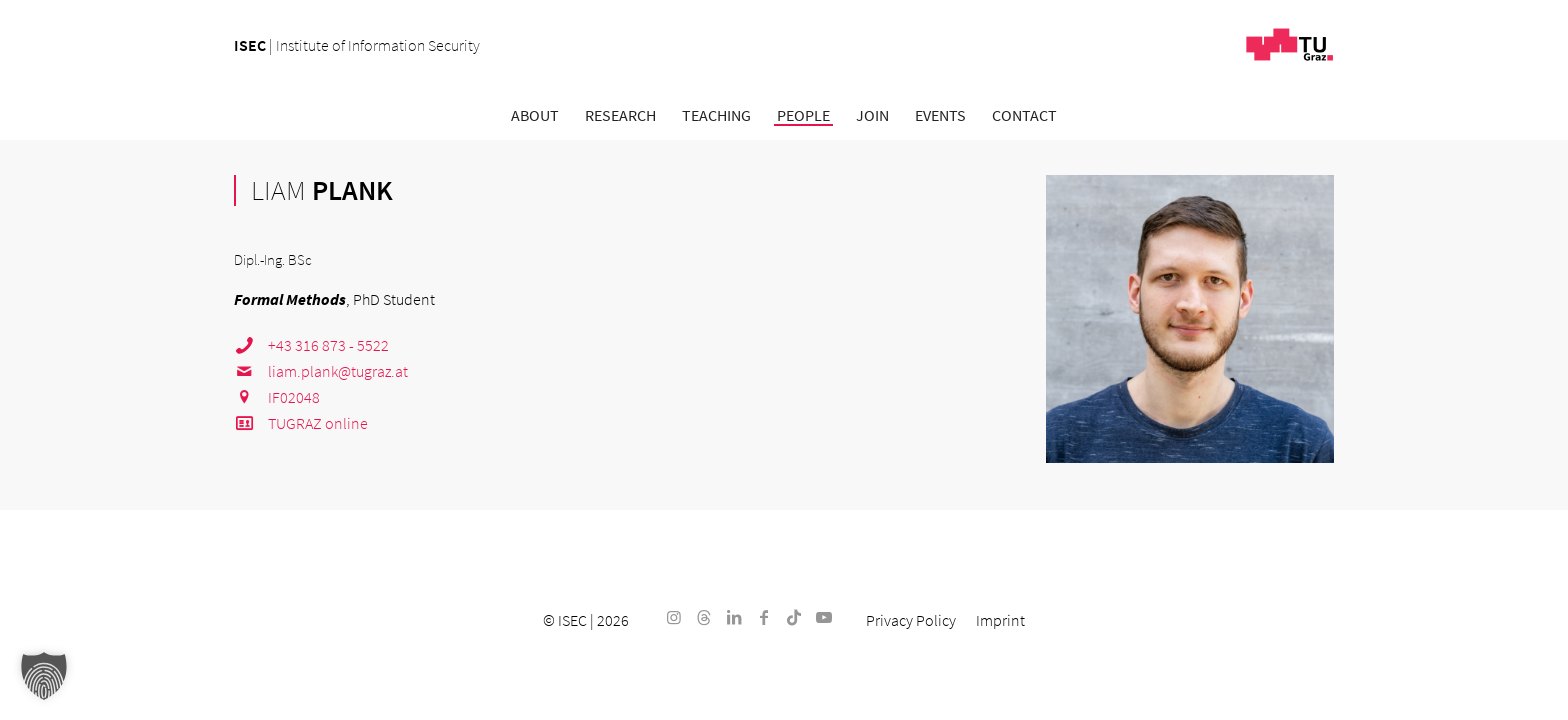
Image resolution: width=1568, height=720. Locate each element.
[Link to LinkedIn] (734, 617)
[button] (44, 676)
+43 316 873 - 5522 (311, 345)
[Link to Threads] (704, 617)
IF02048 (277, 397)
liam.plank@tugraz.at (321, 371)
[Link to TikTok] (794, 617)
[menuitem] (535, 115)
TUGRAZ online (301, 423)
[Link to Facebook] (764, 617)
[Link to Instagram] (674, 617)
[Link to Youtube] (824, 617)
